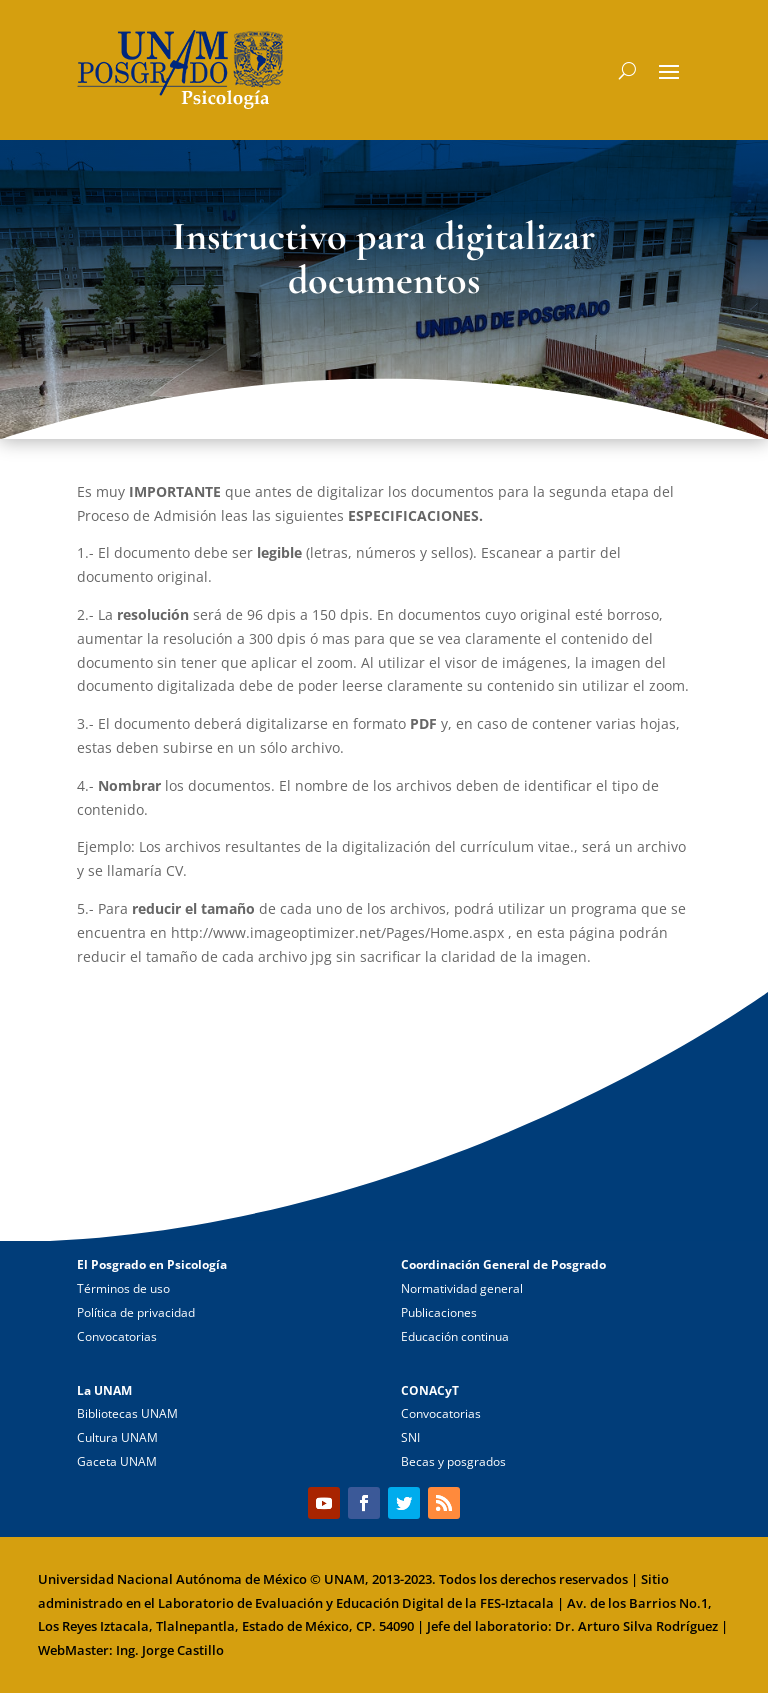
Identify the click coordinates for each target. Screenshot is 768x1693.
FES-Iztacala (517, 1603)
